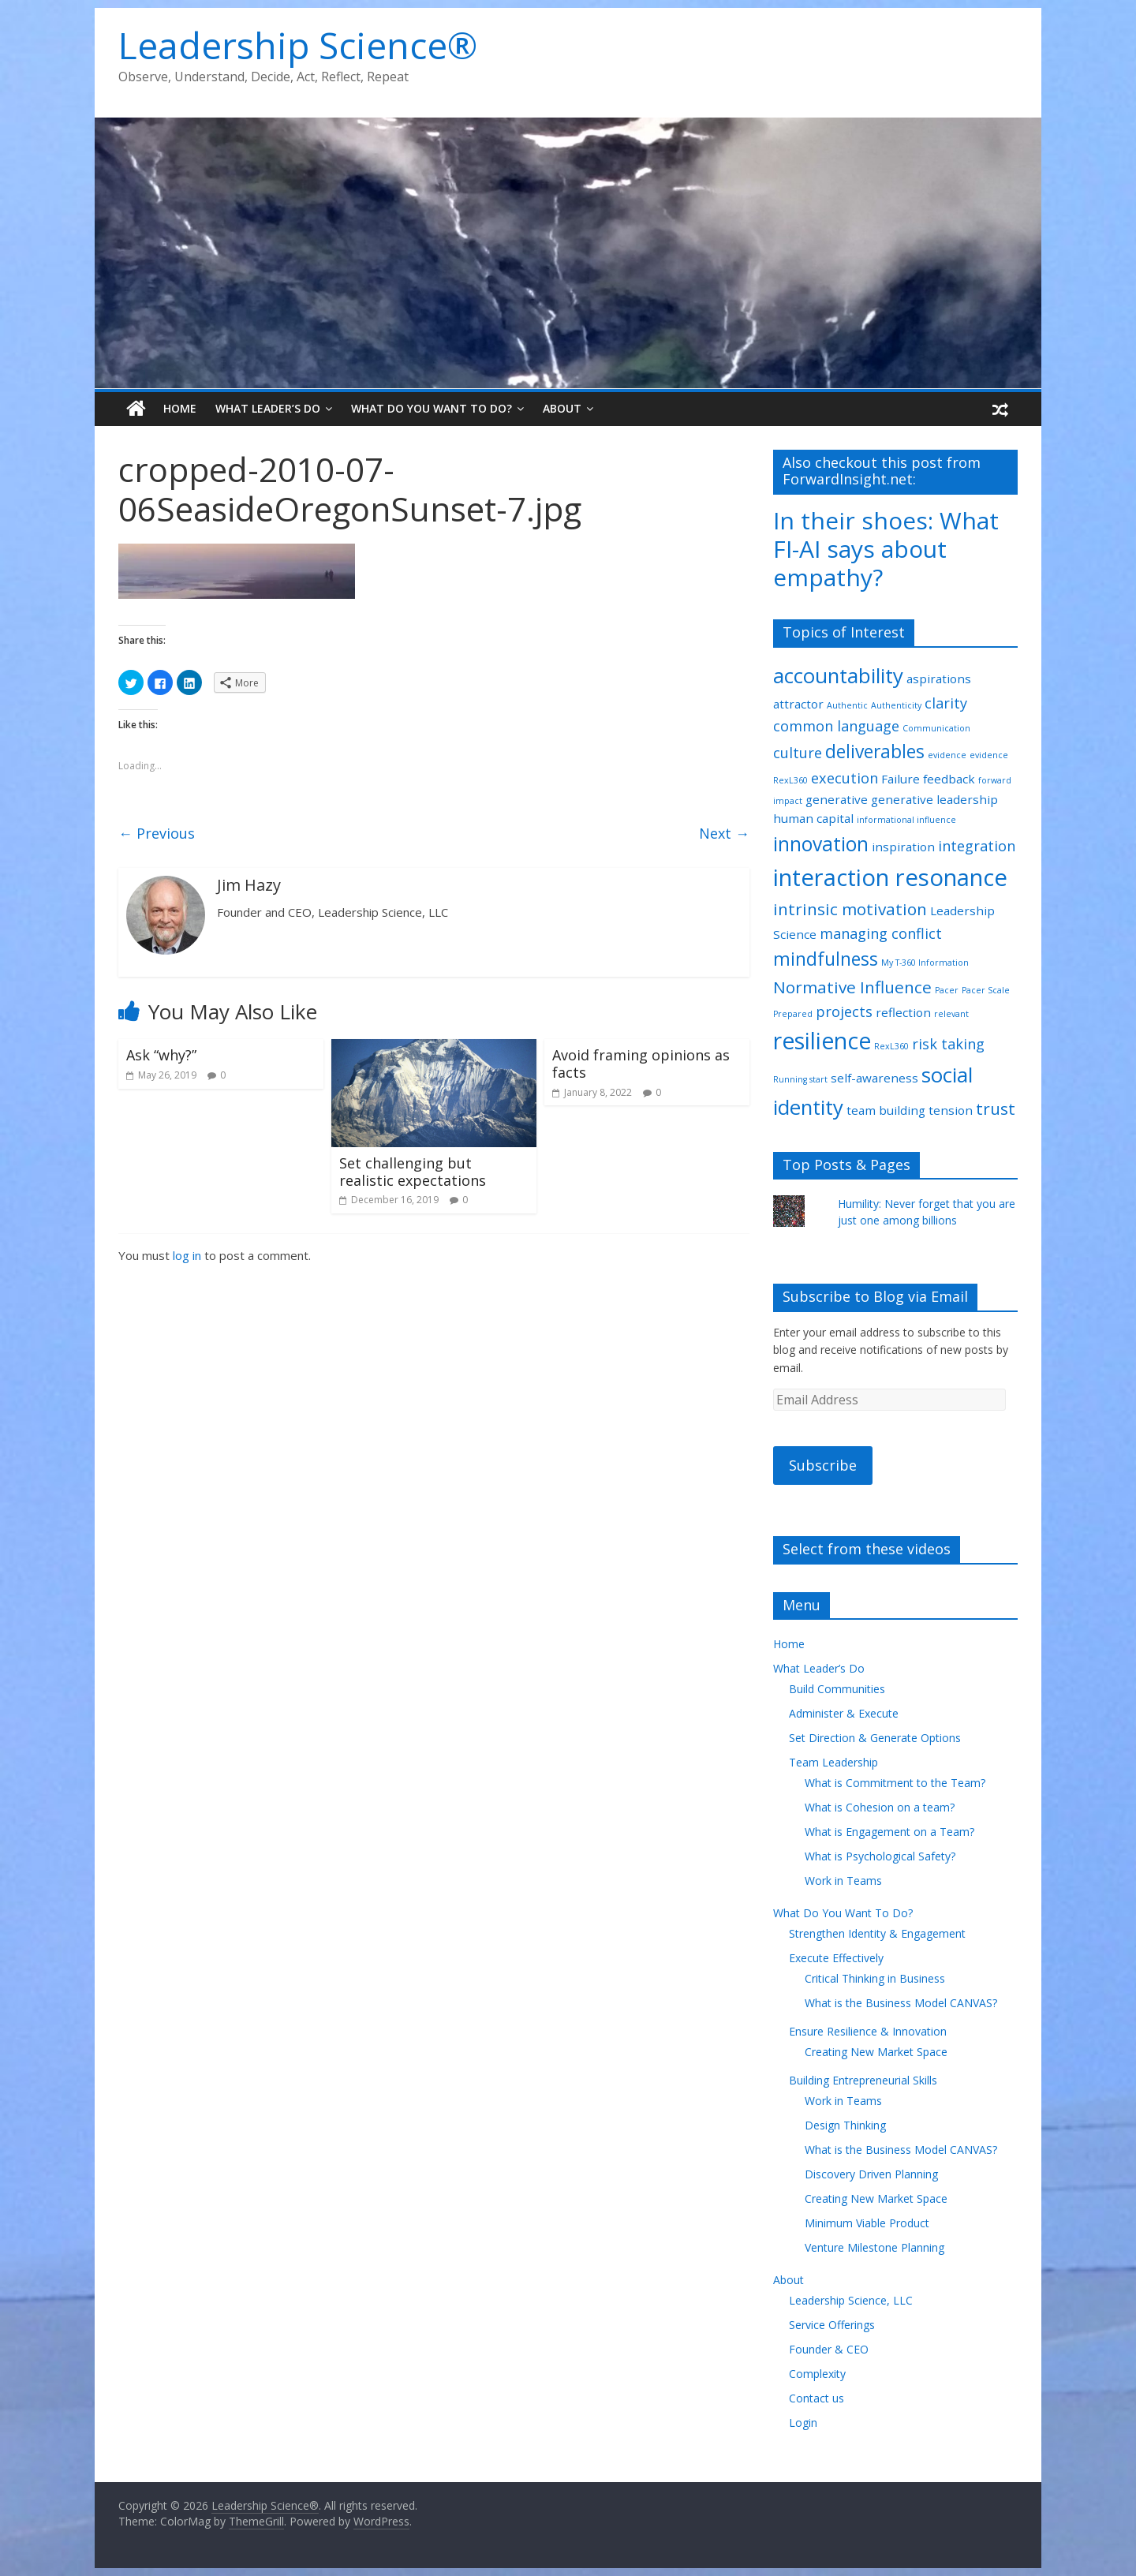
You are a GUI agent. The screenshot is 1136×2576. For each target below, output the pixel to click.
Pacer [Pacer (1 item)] (946, 990)
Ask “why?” (161, 1054)
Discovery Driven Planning (871, 2174)
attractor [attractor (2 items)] (798, 704)
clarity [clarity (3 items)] (946, 703)
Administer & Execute (844, 1713)
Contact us (816, 2398)
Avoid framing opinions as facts (641, 1063)
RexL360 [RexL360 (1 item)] (891, 1046)
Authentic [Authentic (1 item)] (847, 705)
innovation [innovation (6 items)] (821, 844)
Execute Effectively (836, 1957)
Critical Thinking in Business (875, 1978)
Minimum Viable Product (867, 2222)
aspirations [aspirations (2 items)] (938, 678)
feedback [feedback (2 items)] (949, 779)
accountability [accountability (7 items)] (838, 675)
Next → (724, 833)
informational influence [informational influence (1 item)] (906, 819)
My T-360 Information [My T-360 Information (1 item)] (925, 962)
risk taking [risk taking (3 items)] (948, 1043)
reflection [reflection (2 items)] (903, 1012)
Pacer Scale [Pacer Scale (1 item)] (986, 990)
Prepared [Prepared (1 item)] (793, 1013)
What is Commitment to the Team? (895, 1782)
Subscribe (823, 1465)
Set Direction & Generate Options (875, 1737)
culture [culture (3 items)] (797, 752)
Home (179, 408)
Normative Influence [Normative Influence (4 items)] (852, 987)
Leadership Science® (297, 45)
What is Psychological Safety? (880, 1856)
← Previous (156, 833)
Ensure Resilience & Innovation (868, 2031)
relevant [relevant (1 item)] (951, 1013)
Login (803, 2422)
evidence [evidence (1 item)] (947, 755)
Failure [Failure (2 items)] (900, 779)
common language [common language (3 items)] (836, 725)
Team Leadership (833, 1762)
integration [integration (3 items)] (976, 845)
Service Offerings (832, 2324)
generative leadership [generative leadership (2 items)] (934, 799)
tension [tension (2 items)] (951, 1110)
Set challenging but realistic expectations (412, 1171)
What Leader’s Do (267, 408)
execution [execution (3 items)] (844, 777)
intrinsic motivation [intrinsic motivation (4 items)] (850, 909)
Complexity (817, 2373)
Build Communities (837, 1688)
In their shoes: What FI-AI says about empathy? (886, 548)
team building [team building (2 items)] (885, 1110)
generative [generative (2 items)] (836, 799)
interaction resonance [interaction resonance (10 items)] (890, 877)
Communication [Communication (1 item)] (936, 728)
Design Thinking (845, 2125)
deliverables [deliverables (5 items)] (875, 751)
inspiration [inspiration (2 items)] (903, 846)
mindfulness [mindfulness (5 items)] (825, 959)
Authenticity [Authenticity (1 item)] (896, 705)
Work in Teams (843, 1880)
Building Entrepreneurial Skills (863, 2080)
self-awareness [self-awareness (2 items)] (874, 1078)
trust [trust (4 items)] (995, 1108)
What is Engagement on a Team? (889, 1831)
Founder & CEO (829, 2349)
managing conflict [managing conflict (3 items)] (881, 933)
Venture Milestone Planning (874, 2247)
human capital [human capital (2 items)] (813, 818)
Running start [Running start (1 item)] (800, 1079)
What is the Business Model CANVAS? (901, 2002)
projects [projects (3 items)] (844, 1011)
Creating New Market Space (876, 2051)
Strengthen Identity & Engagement (877, 1933)
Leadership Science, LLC (851, 2300)
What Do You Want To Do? (431, 408)
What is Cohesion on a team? (880, 1807)
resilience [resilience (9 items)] (822, 1041)
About (562, 408)
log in (187, 1255)
